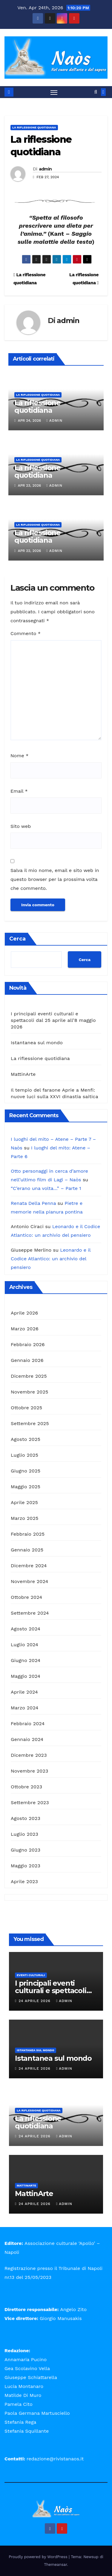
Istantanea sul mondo (37, 1042)
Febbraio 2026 (28, 1344)
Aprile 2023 (24, 1881)
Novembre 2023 (29, 1771)
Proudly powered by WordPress (39, 2557)
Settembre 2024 (30, 1613)
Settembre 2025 (30, 1423)
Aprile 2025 (24, 1502)
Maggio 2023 (25, 1866)
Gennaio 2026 (27, 1360)
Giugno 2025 (25, 1471)
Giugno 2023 (25, 1850)
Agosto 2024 (25, 1629)
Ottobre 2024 (26, 1597)
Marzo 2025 (25, 1518)
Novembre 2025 (29, 1392)
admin (45, 169)
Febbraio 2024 (28, 1723)
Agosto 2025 (25, 1439)
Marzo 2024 (25, 1708)
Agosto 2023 (25, 1818)
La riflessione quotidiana (34, 127)
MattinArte (23, 1074)
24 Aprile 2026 (35, 2001)
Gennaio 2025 (27, 1550)
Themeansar (55, 2564)
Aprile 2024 (24, 1692)
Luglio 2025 (24, 1455)
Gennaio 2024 (27, 1739)
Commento (25, 633)
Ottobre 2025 (26, 1407)
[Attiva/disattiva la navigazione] (54, 92)
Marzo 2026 (25, 1329)
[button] (95, 92)
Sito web (20, 826)
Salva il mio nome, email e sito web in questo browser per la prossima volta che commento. (54, 879)
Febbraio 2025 (28, 1534)
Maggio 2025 (25, 1486)
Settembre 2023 (30, 1802)
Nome (19, 755)
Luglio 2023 (24, 1834)
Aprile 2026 (24, 1313)
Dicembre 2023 (29, 1755)
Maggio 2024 (25, 1676)
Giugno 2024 (25, 1660)
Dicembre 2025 (29, 1376)
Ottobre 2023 (26, 1787)
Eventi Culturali (31, 1975)
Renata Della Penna (33, 1203)
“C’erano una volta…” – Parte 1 (46, 1188)
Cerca (17, 938)
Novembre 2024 (29, 1581)
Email (19, 791)
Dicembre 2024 (29, 1565)
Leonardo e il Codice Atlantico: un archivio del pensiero (50, 1258)
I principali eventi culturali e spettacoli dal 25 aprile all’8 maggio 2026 (53, 1020)
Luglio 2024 (24, 1644)
